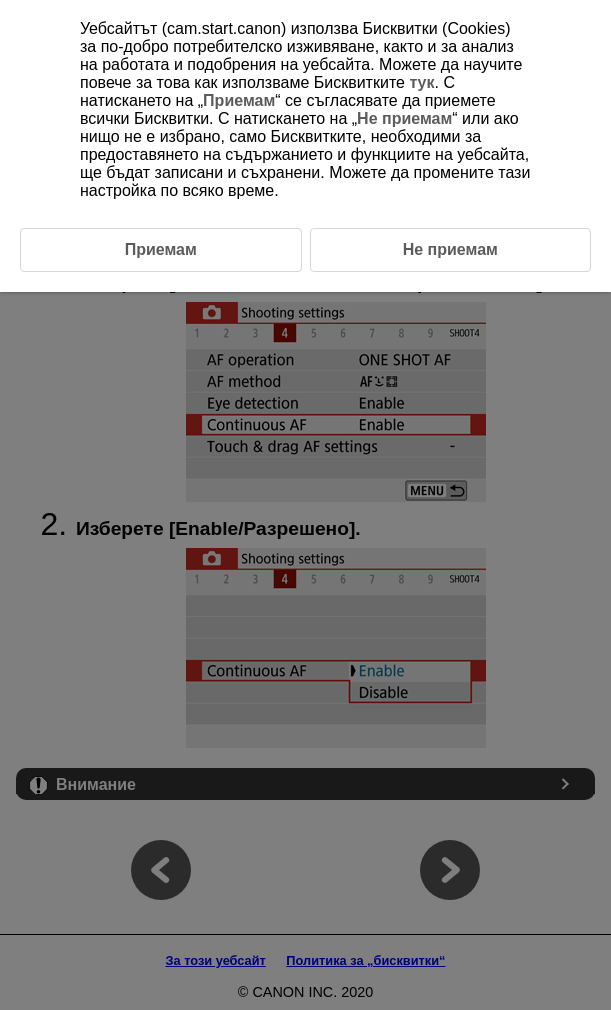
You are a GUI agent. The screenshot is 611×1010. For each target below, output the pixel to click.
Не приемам (404, 118)
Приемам (239, 100)
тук (421, 82)
